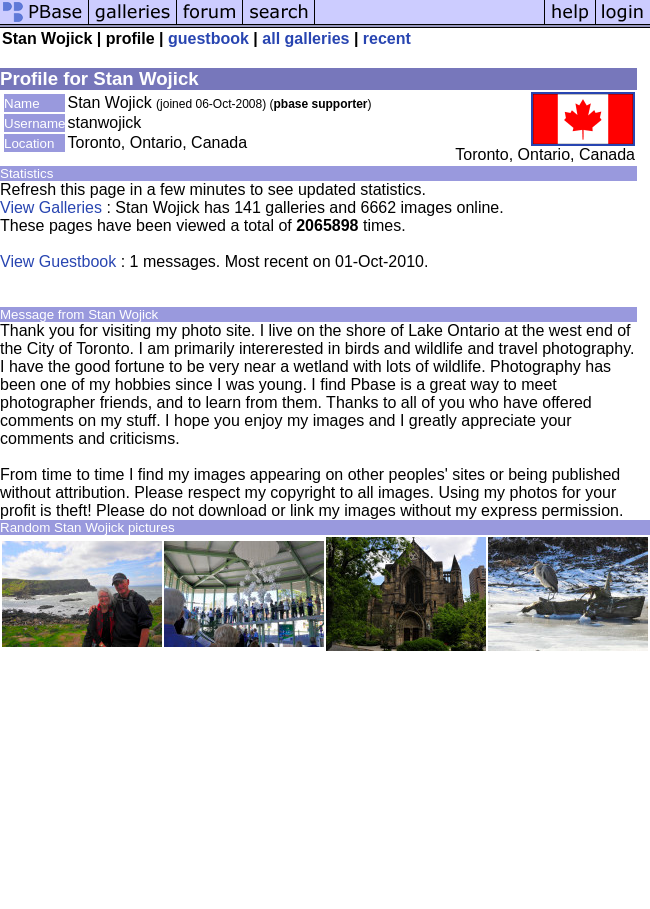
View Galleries (51, 207)
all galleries (305, 38)
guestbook (208, 38)
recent (387, 38)
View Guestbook (58, 261)
